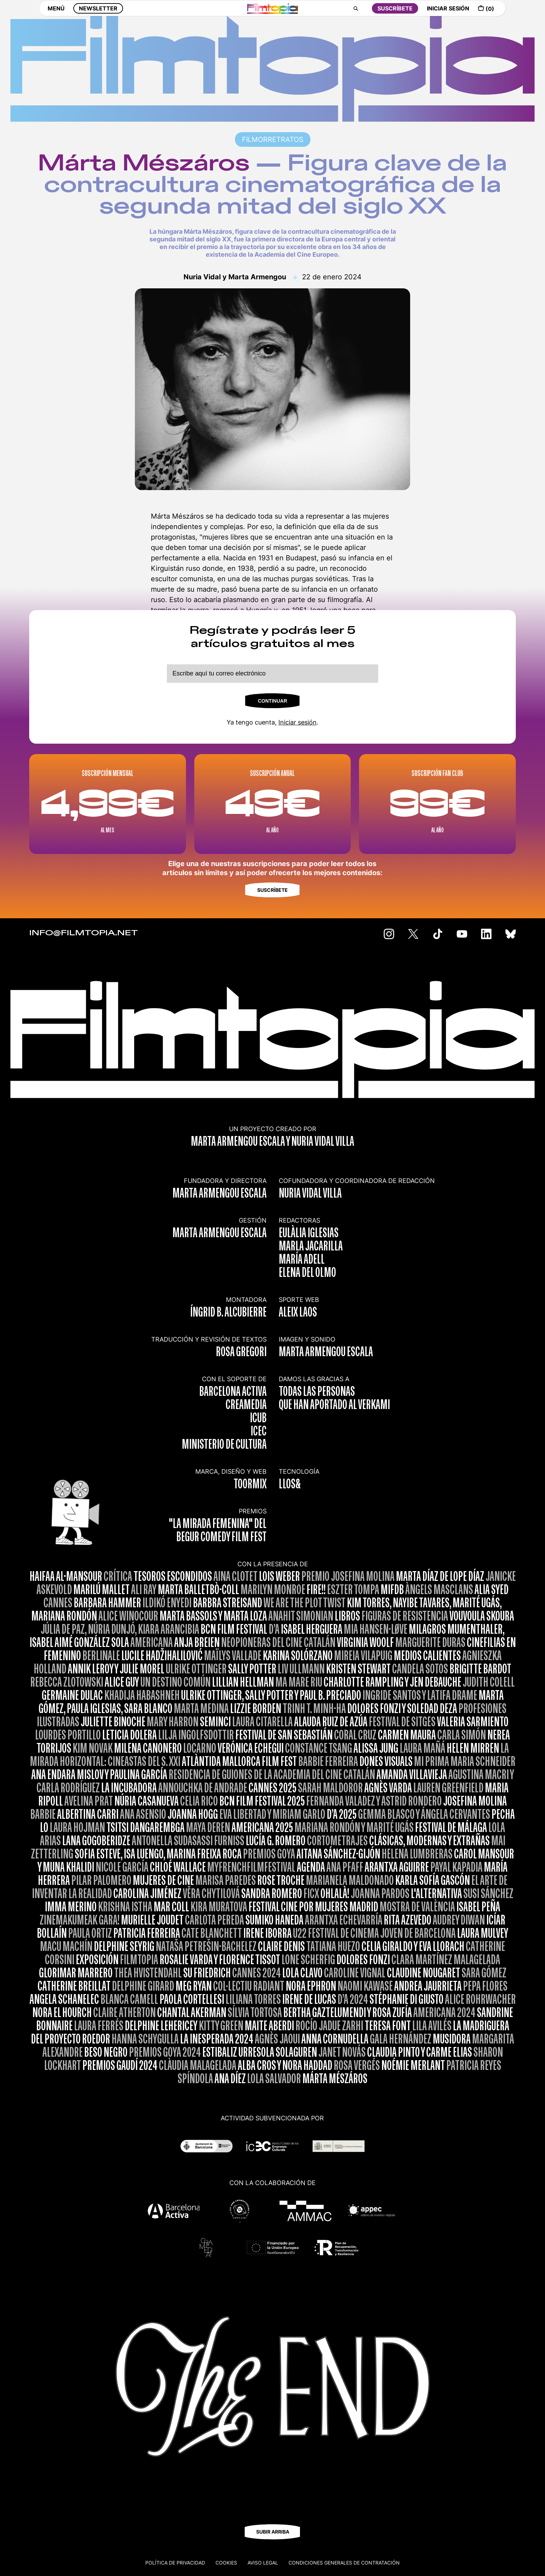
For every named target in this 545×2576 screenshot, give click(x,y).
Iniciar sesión (297, 722)
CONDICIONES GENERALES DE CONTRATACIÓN (344, 2563)
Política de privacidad (175, 2563)
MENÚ (56, 13)
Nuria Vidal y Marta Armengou (235, 277)
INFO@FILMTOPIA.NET (83, 933)
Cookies (226, 2563)
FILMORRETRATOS (272, 139)
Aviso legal (262, 2563)
